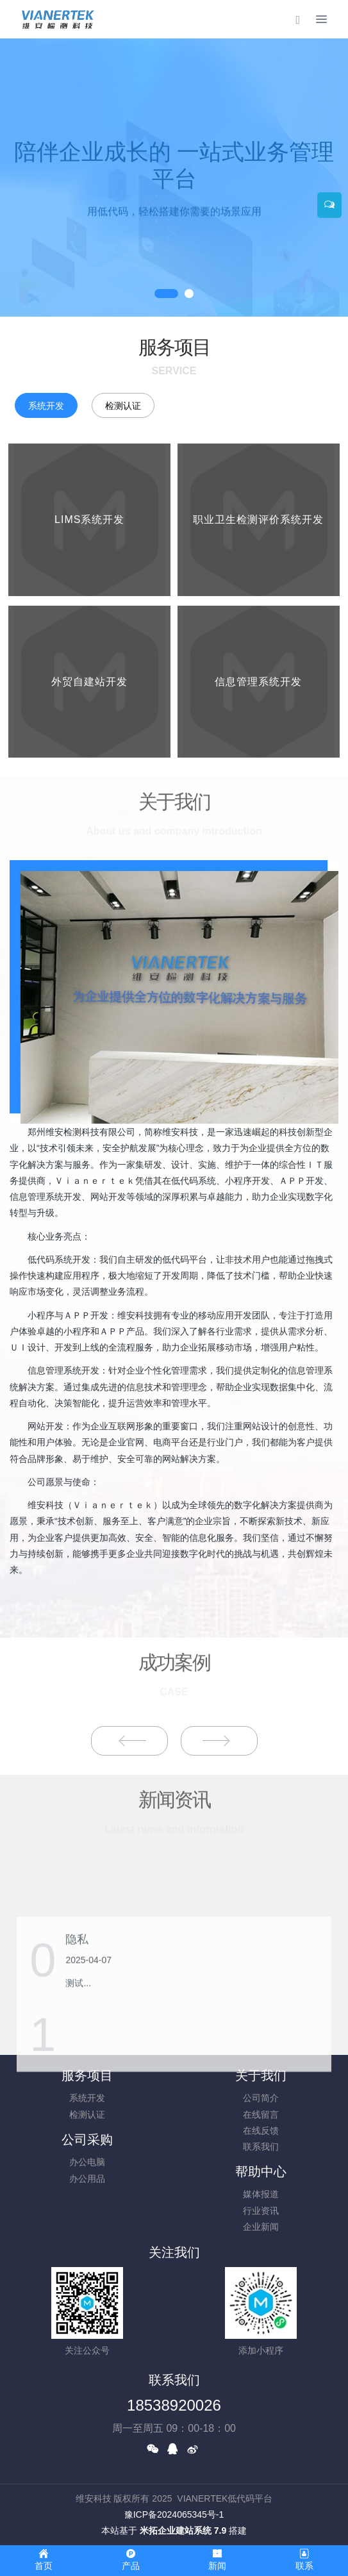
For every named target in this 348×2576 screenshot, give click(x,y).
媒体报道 (261, 2194)
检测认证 (123, 406)
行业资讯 (261, 2211)
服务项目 (87, 2075)
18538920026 (174, 2405)
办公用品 (87, 2178)
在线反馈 (261, 2130)
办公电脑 (87, 2162)
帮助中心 (260, 2172)
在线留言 (261, 2114)
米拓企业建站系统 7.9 (183, 2530)
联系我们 (261, 2146)
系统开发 (46, 406)
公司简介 (261, 2098)
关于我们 (260, 2075)
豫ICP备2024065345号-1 (174, 2514)
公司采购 (87, 2139)
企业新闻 (261, 2227)
